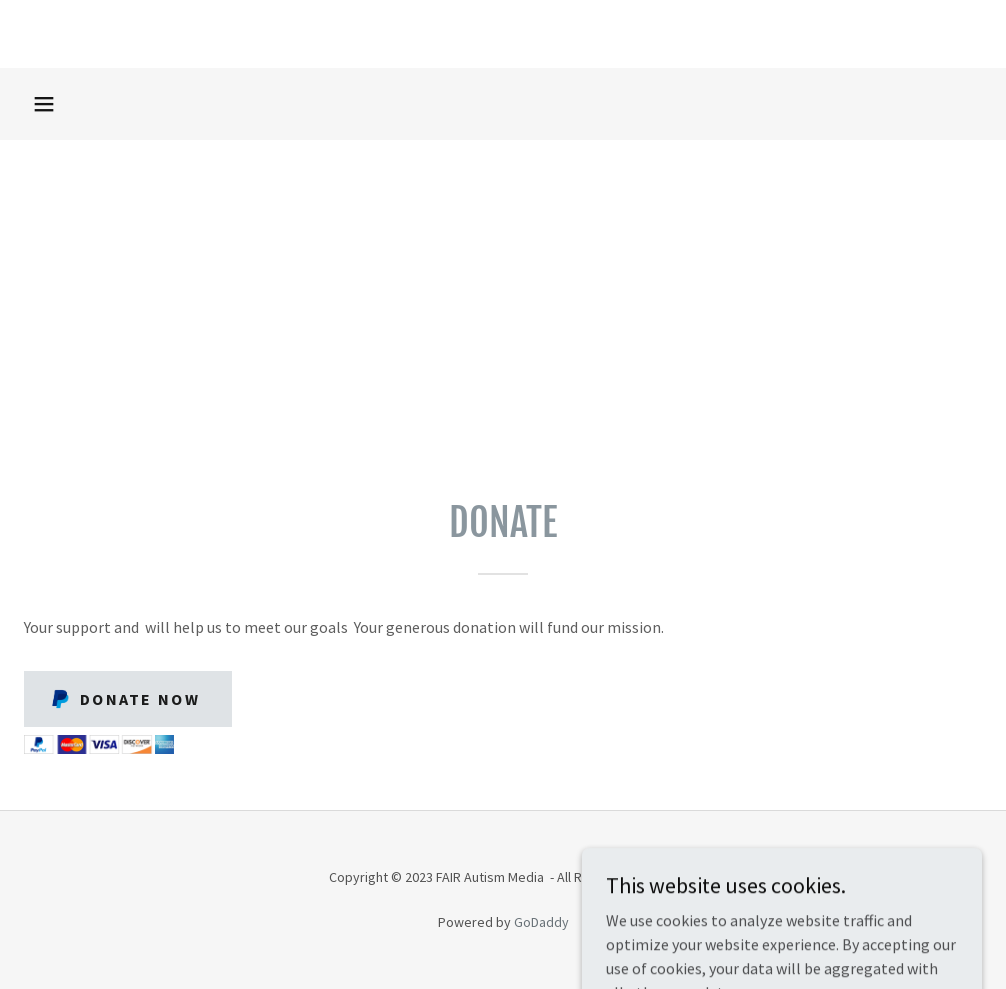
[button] (44, 104)
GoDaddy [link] (541, 922)
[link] (503, 34)
